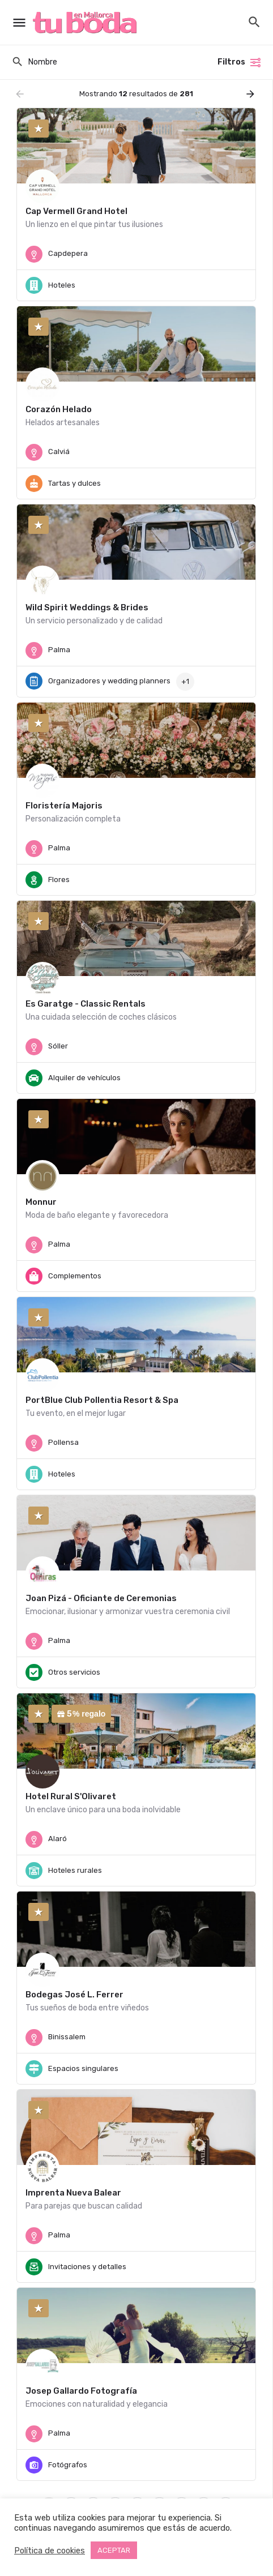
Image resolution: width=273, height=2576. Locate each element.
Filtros (239, 62)
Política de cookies (49, 2550)
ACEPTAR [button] (113, 2550)
